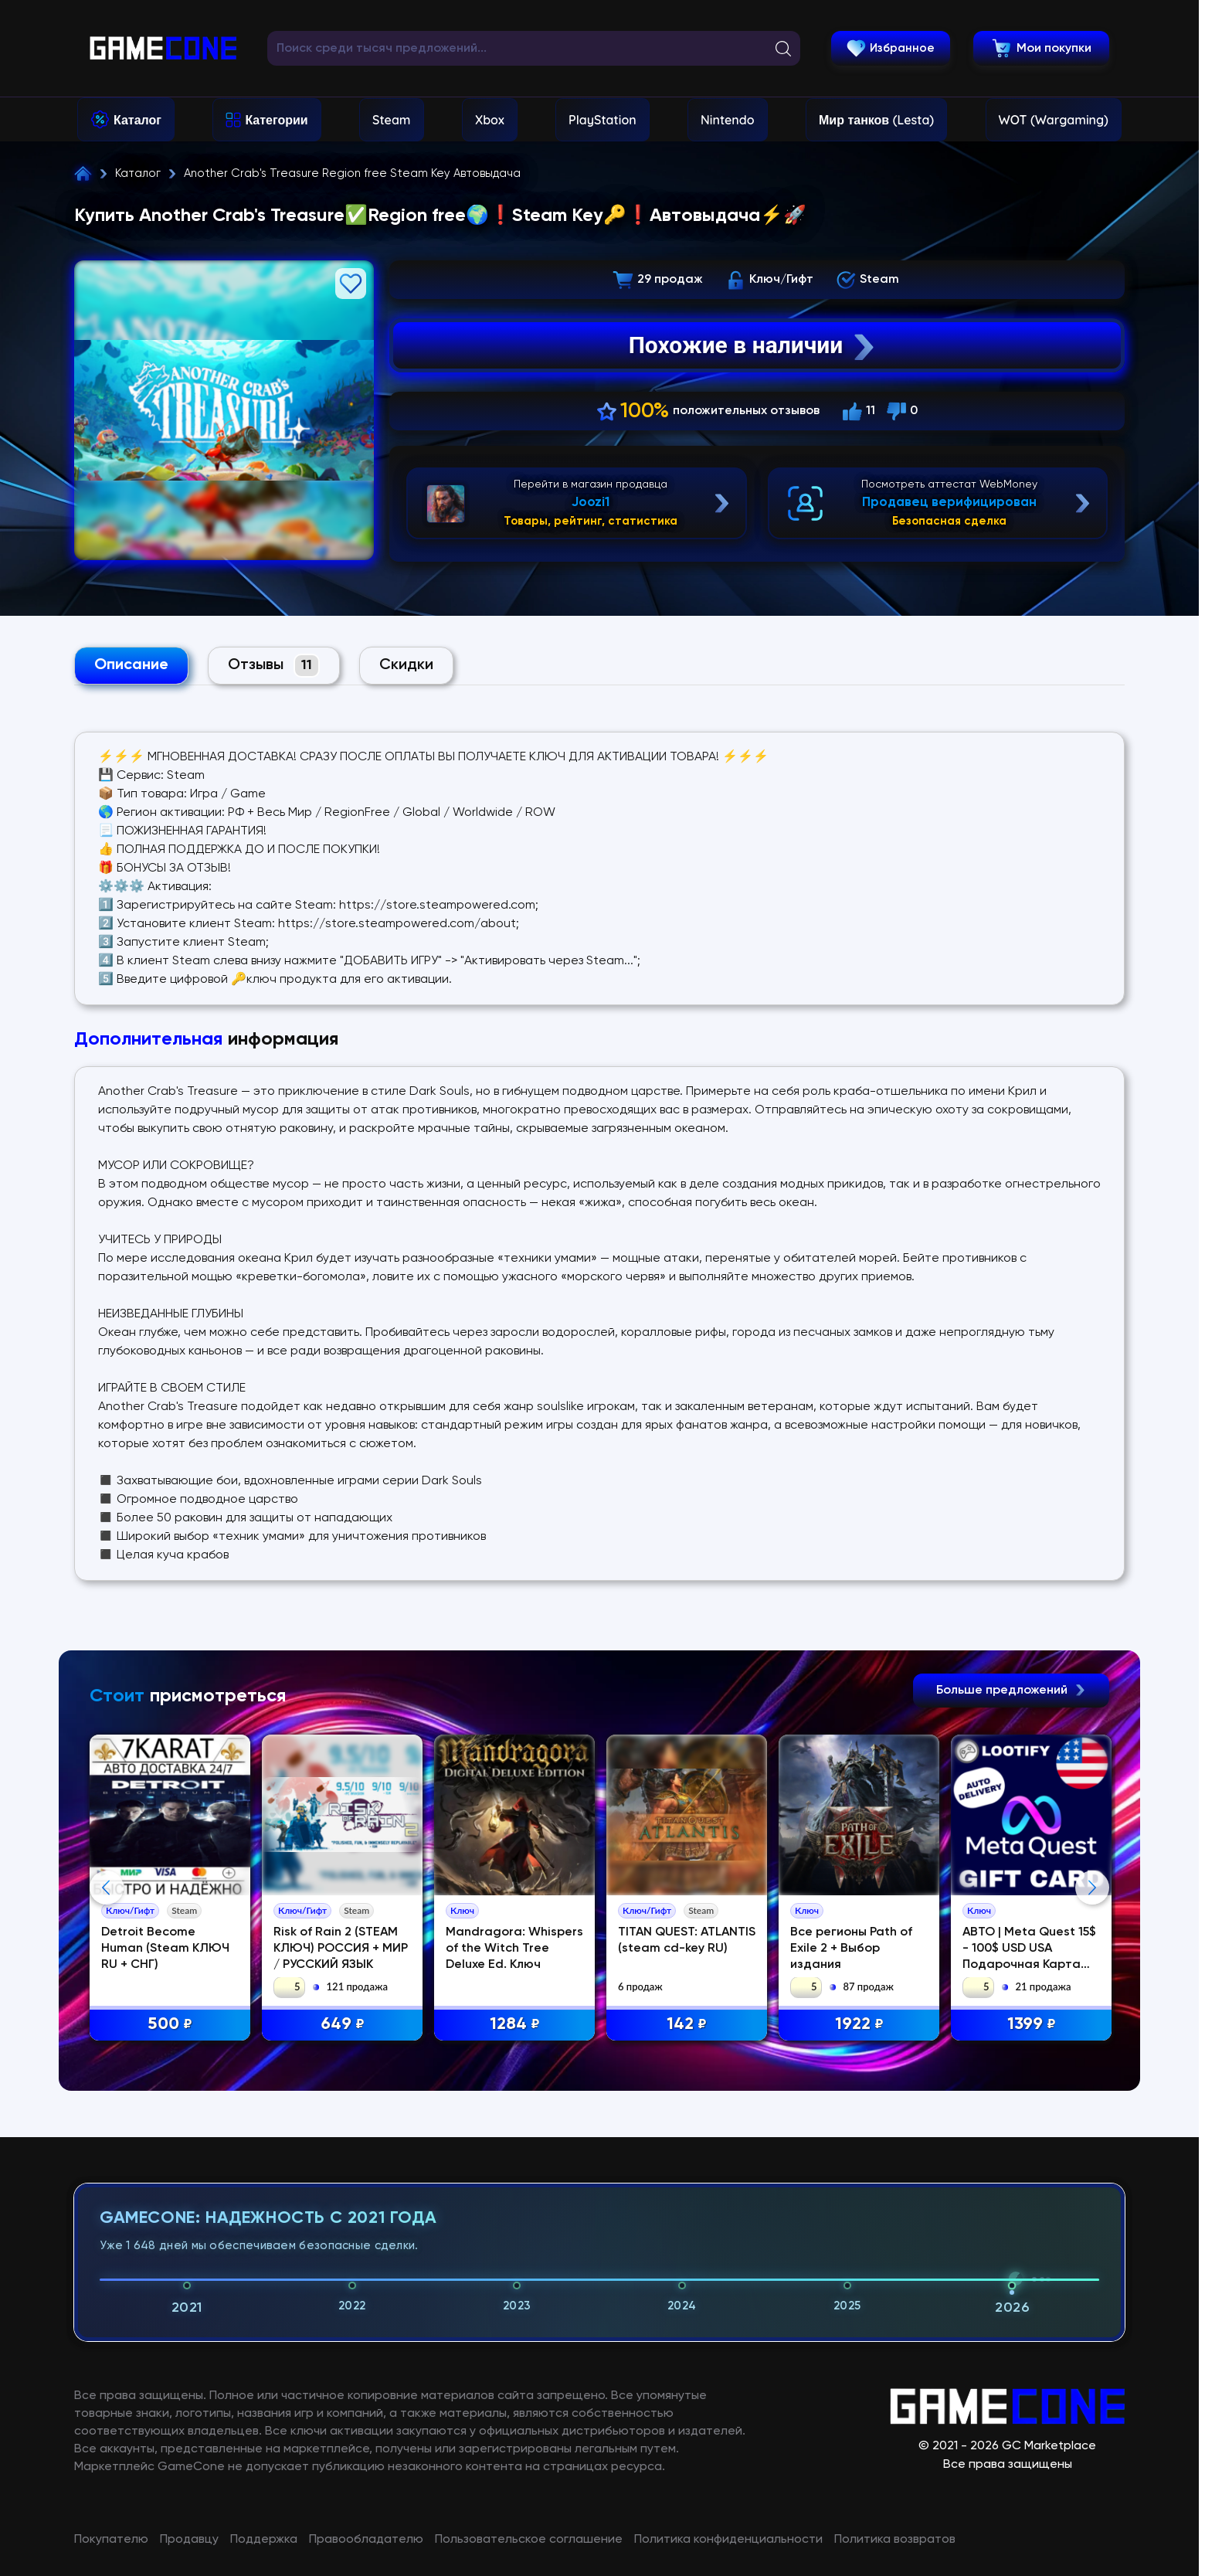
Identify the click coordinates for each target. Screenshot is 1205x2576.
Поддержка (263, 2540)
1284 (515, 2024)
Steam (391, 119)
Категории (276, 119)
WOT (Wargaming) (1053, 119)
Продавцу (189, 2540)
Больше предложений (1011, 1690)
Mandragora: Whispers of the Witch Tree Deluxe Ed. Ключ (514, 1948)
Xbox (489, 119)
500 (170, 2024)
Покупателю (111, 2540)
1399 (1031, 2024)
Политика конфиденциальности (728, 2540)
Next (1092, 1888)
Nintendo (728, 119)
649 (343, 2024)
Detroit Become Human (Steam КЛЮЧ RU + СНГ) (165, 1948)
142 (687, 2024)
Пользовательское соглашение (529, 2540)
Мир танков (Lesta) (876, 119)
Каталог (137, 119)
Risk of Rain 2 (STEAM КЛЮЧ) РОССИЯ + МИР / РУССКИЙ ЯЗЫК (340, 1948)
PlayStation (602, 119)
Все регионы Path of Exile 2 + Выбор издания (851, 1948)
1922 (859, 2024)
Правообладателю (366, 2540)
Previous (107, 1888)
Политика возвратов (895, 2540)
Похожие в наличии (753, 345)
